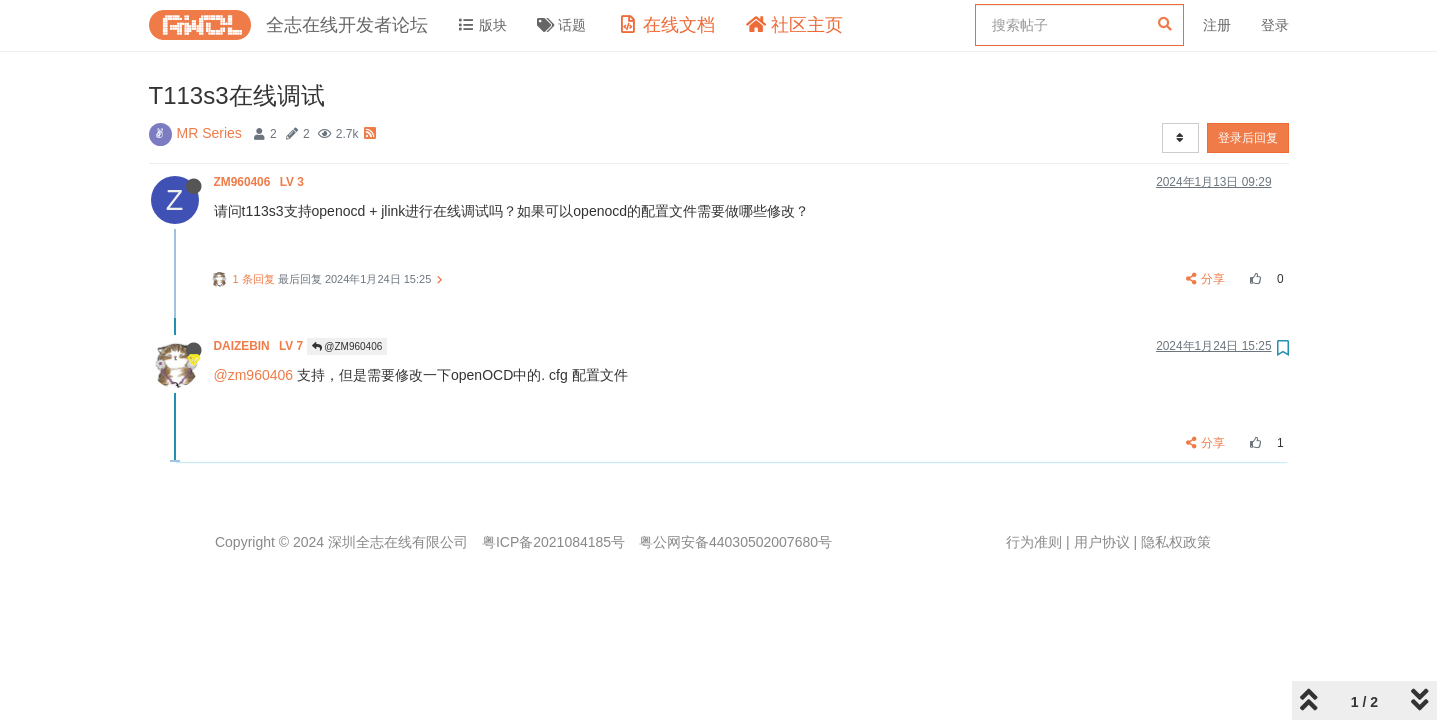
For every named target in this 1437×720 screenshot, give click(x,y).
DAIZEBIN (260, 346)
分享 (1205, 279)
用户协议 (1102, 542)
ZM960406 (261, 182)
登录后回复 (1248, 138)
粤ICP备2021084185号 (553, 542)
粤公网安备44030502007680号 (735, 542)
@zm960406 (254, 375)
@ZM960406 (347, 346)
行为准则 (1034, 542)
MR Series (209, 133)
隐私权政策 (1176, 542)
